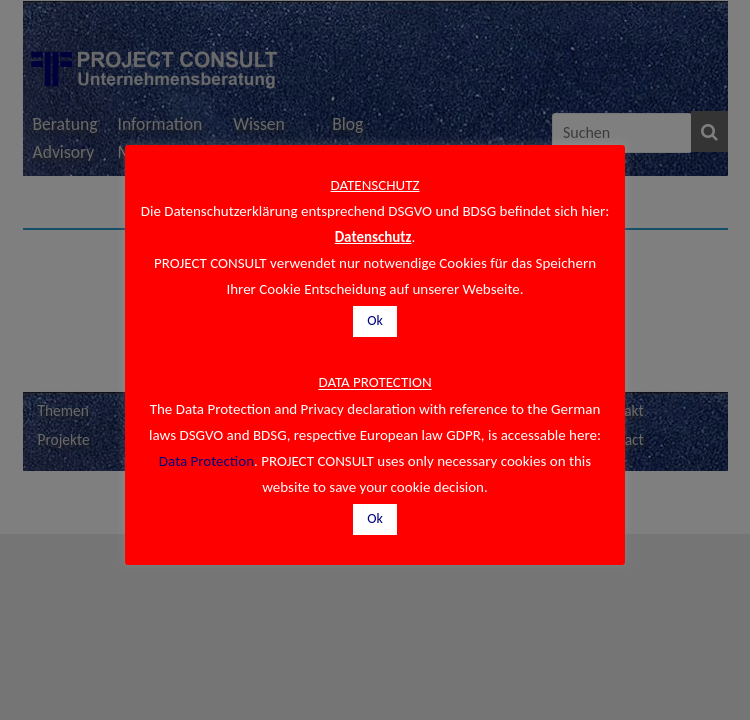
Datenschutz (373, 237)
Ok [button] (375, 320)
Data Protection (206, 461)
